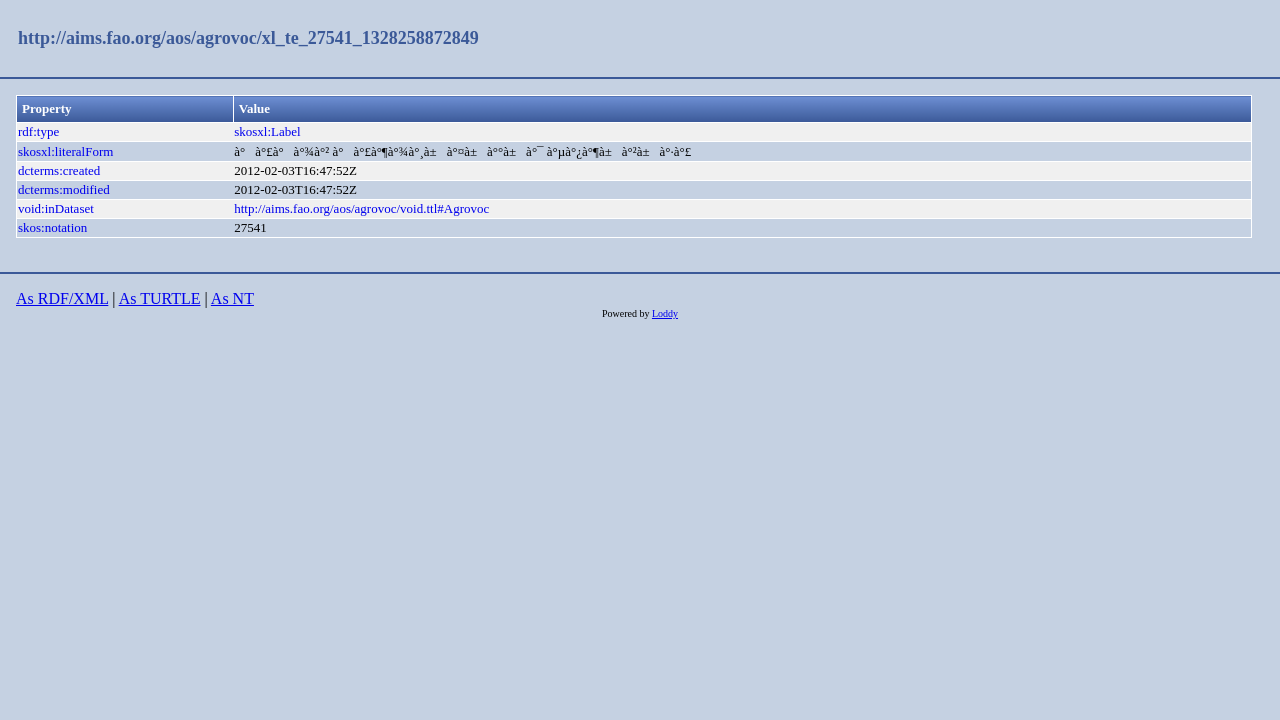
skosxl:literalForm (65, 151)
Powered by (627, 313)
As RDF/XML (62, 298)
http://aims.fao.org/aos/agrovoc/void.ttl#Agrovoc (361, 208)
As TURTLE (160, 298)
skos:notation (52, 227)
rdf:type (38, 131)
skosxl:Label (267, 131)
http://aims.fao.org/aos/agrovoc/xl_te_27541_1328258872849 (248, 38)
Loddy (665, 313)
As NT (232, 298)
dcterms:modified (64, 189)
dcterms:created (59, 170)
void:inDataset (56, 208)
